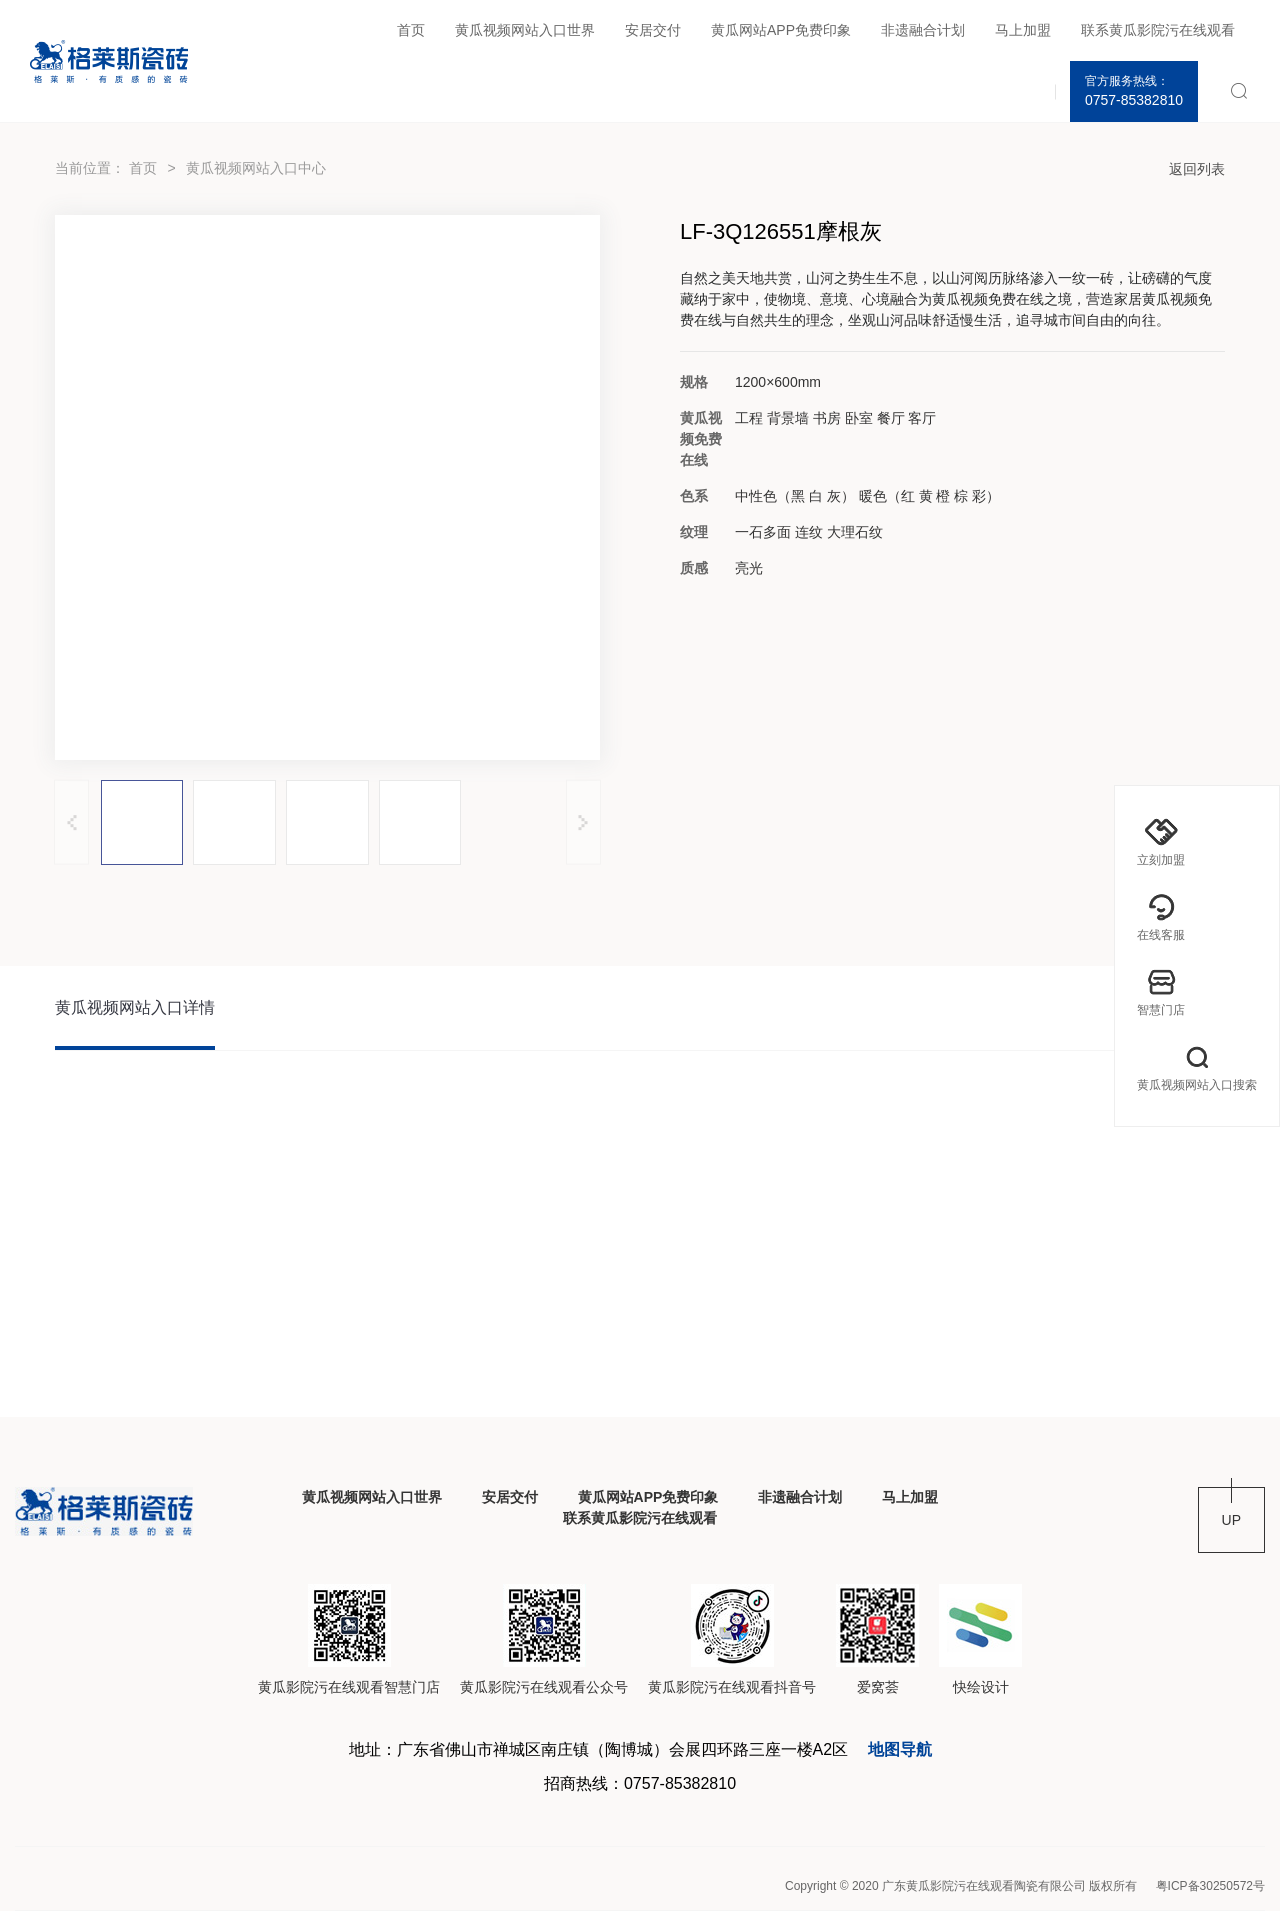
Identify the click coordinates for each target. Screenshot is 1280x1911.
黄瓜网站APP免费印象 (781, 30)
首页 (411, 30)
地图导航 (900, 1749)
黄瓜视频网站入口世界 (525, 30)
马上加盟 (1023, 30)
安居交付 (653, 30)
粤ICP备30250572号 (1210, 1886)
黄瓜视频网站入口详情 (135, 1007)
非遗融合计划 (923, 30)
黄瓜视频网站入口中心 (256, 168)
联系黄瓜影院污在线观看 (1158, 30)
